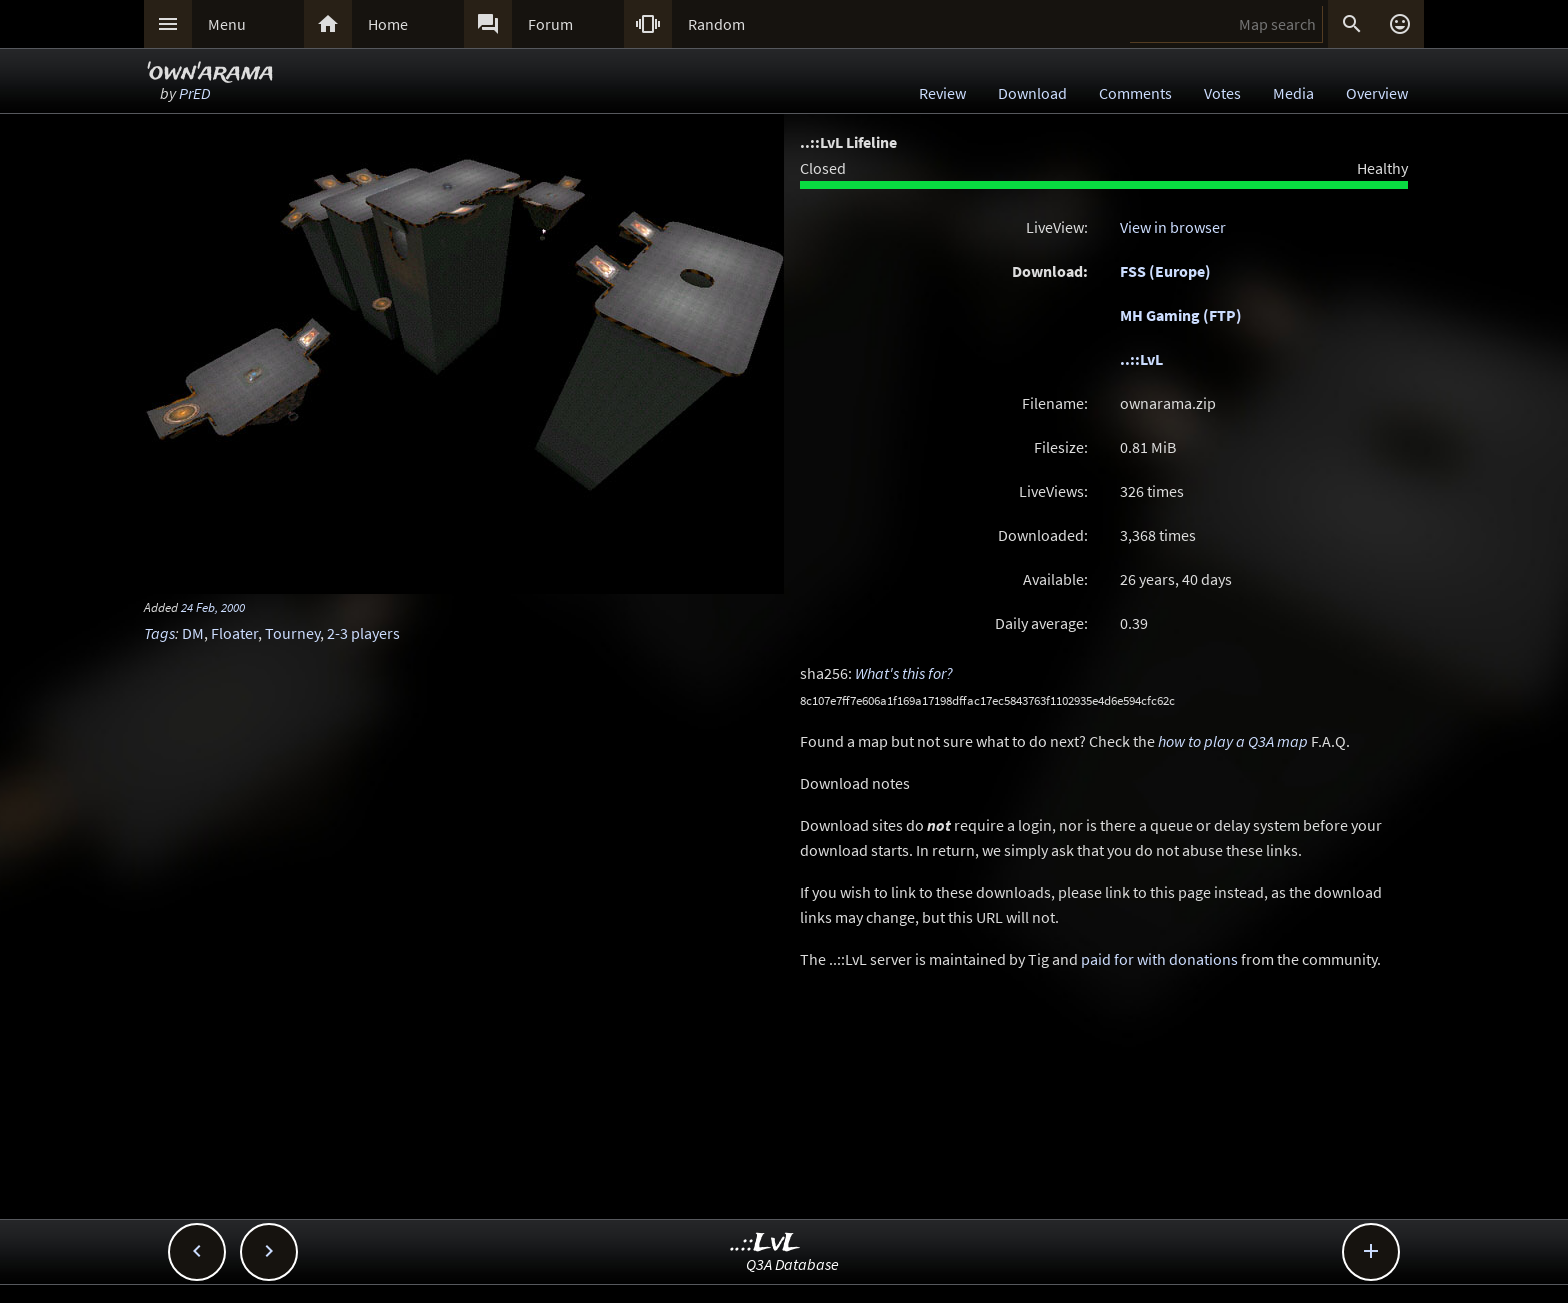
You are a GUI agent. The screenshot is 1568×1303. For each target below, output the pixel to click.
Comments (1135, 93)
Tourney (292, 633)
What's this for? (904, 673)
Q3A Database (792, 1264)
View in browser (1173, 227)
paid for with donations (1159, 959)
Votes (1222, 93)
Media (1293, 93)
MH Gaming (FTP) (1181, 315)
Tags (159, 633)
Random (716, 24)
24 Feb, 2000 (213, 607)
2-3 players (363, 633)
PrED (194, 93)
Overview (1377, 93)
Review (942, 93)
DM (193, 633)
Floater (234, 633)
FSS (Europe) (1165, 271)
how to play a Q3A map (1233, 741)
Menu (227, 24)
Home (388, 24)
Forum (550, 24)
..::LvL (1141, 359)
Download (1032, 93)
